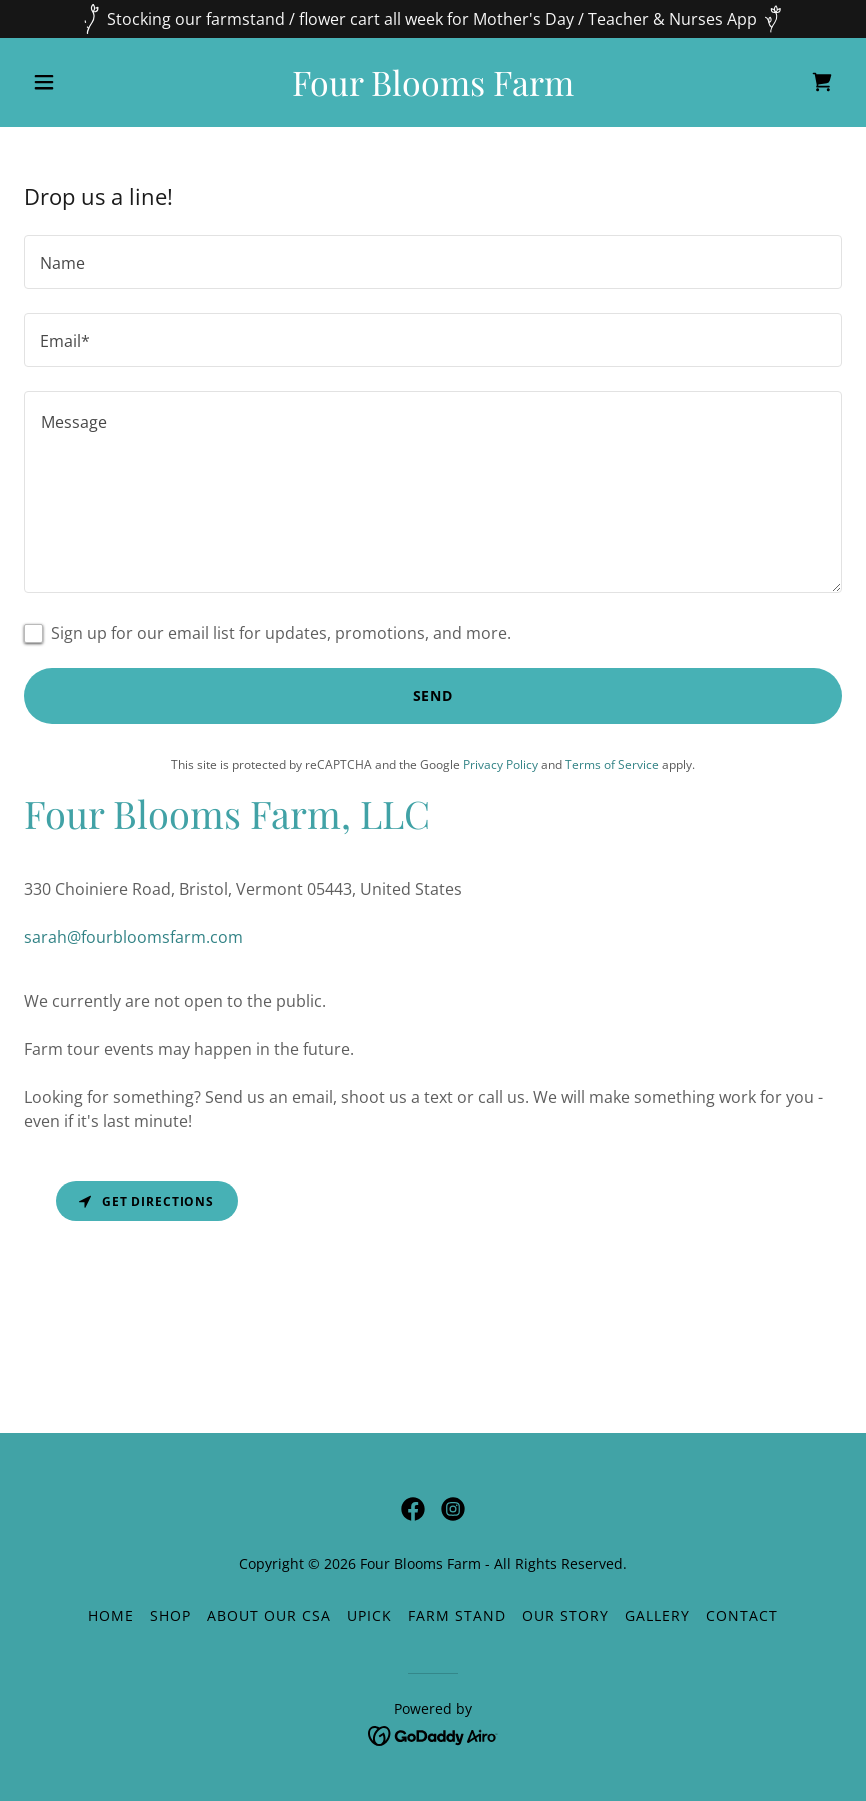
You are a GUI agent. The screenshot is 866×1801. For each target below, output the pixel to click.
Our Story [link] (565, 1615)
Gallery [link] (657, 1615)
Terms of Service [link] (612, 764)
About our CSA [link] (269, 1615)
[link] (433, 90)
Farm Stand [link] (457, 1615)
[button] (85, 82)
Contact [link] (742, 1615)
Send (433, 695)
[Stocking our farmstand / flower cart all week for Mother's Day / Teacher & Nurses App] (433, 19)
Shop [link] (170, 1615)
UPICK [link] (369, 1615)
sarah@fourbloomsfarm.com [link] (133, 937)
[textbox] (433, 262)
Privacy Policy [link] (500, 764)
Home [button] (111, 1615)
